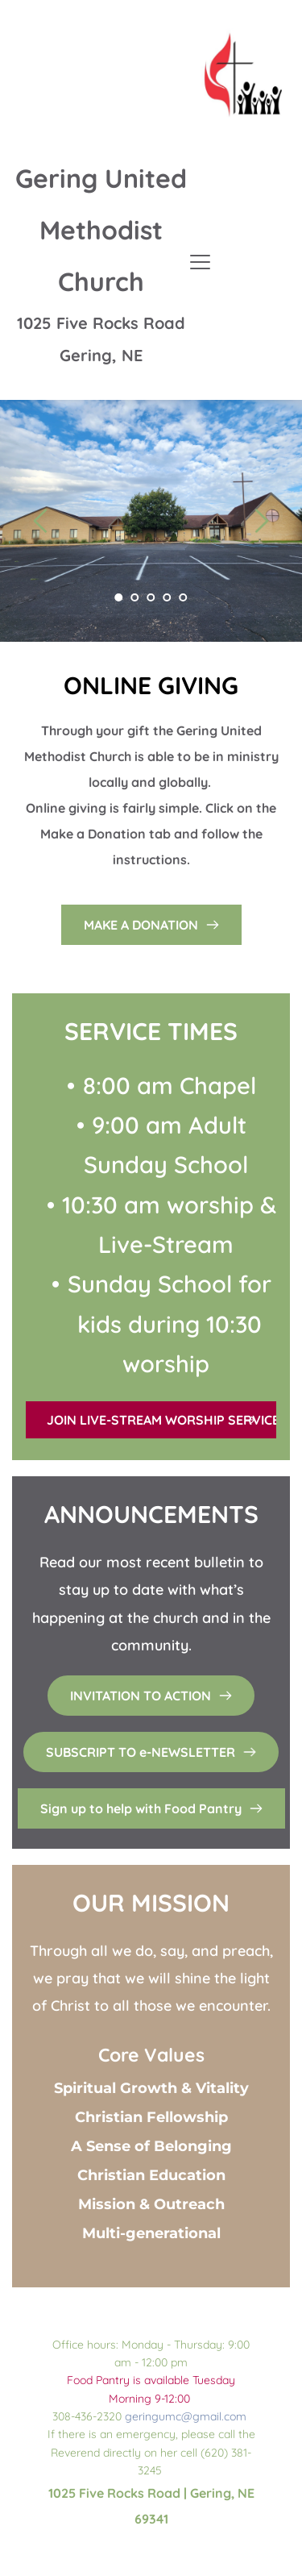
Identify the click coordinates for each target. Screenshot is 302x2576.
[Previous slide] (41, 521)
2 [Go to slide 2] (135, 597)
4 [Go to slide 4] (167, 597)
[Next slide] (261, 521)
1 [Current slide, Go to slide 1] (119, 597)
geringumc (153, 2416)
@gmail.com (213, 2416)
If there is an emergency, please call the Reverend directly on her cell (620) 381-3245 (153, 2452)
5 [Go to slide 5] (184, 597)
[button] (200, 262)
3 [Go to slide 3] (151, 597)
